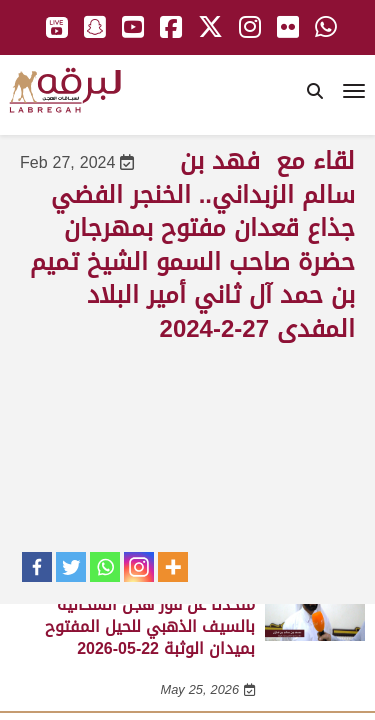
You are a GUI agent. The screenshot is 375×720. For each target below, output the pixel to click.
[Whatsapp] (105, 567)
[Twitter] (71, 567)
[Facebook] (37, 567)
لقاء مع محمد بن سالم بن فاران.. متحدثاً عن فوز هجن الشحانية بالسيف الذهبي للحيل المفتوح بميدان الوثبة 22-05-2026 (142, 615)
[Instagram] (139, 567)
